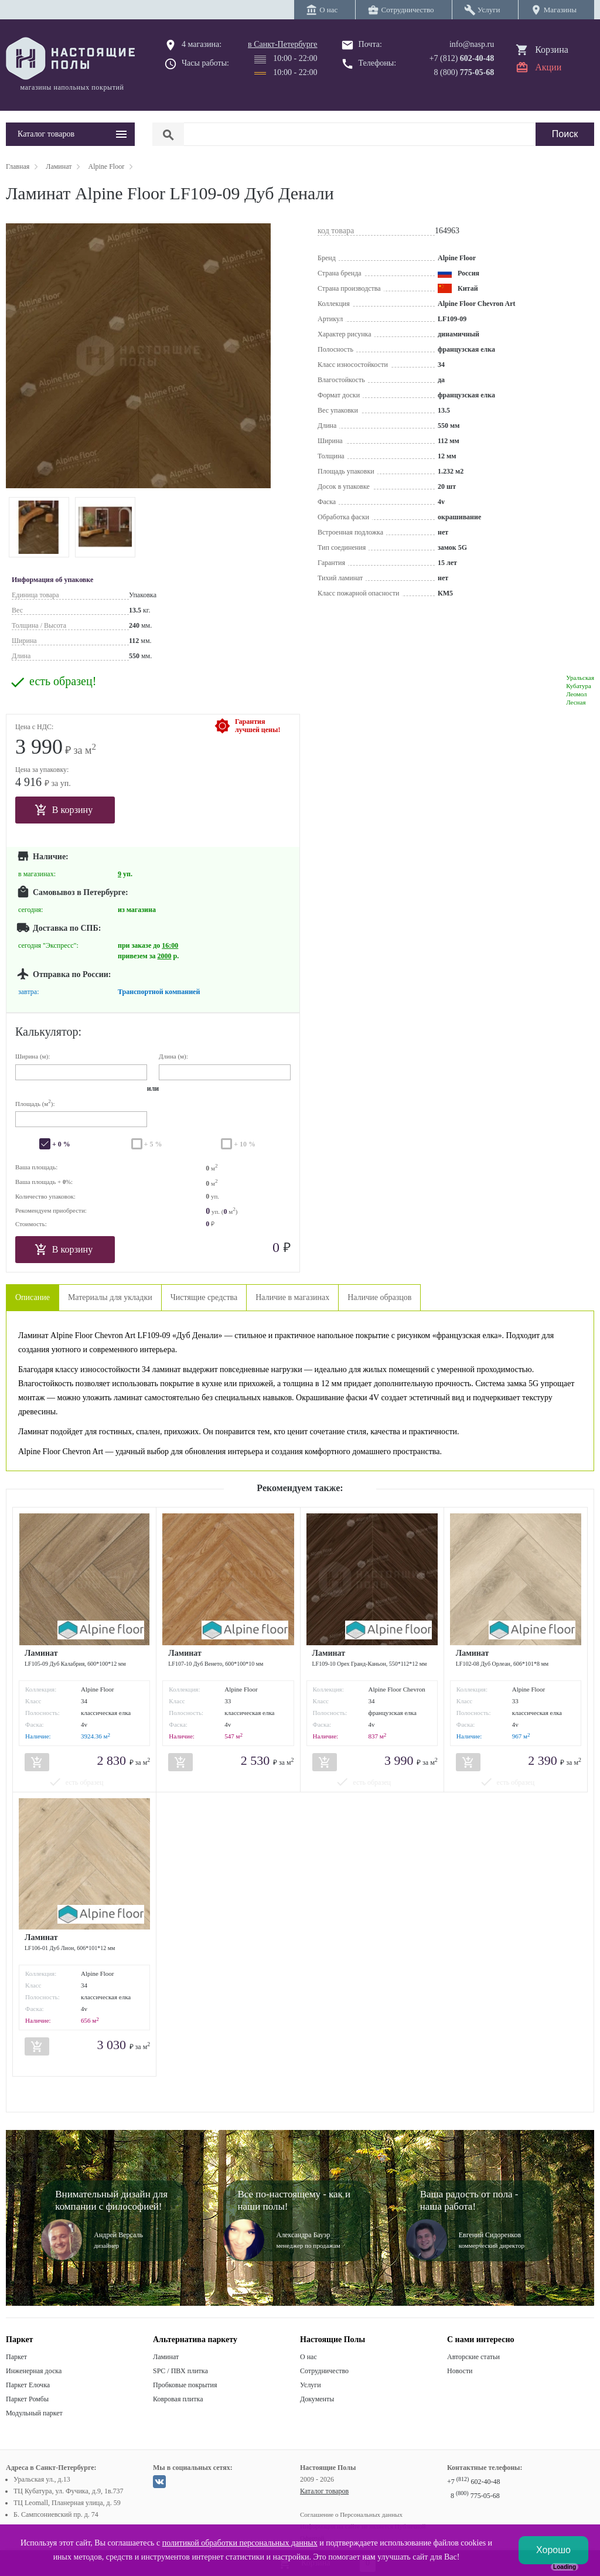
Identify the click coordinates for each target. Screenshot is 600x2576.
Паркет (16, 2357)
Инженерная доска (34, 2371)
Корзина (551, 50)
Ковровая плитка (178, 2399)
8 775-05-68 (475, 2496)
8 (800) (464, 72)
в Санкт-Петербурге (283, 44)
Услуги (310, 2385)
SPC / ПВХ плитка (180, 2371)
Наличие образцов (379, 1297)
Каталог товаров (324, 2491)
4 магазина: (201, 44)
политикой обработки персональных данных (240, 2542)
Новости (460, 2371)
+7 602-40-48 (473, 2482)
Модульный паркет (34, 2413)
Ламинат (166, 2357)
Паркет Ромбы (27, 2399)
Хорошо (553, 2550)
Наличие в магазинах (292, 1297)
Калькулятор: (48, 1031)
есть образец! (62, 681)
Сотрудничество (324, 2371)
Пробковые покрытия (185, 2385)
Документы (317, 2399)
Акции (548, 67)
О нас (308, 2357)
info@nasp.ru (471, 44)
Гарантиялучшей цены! (257, 725)
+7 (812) (462, 58)
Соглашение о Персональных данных (351, 2514)
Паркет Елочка (28, 2385)
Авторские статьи (473, 2357)
